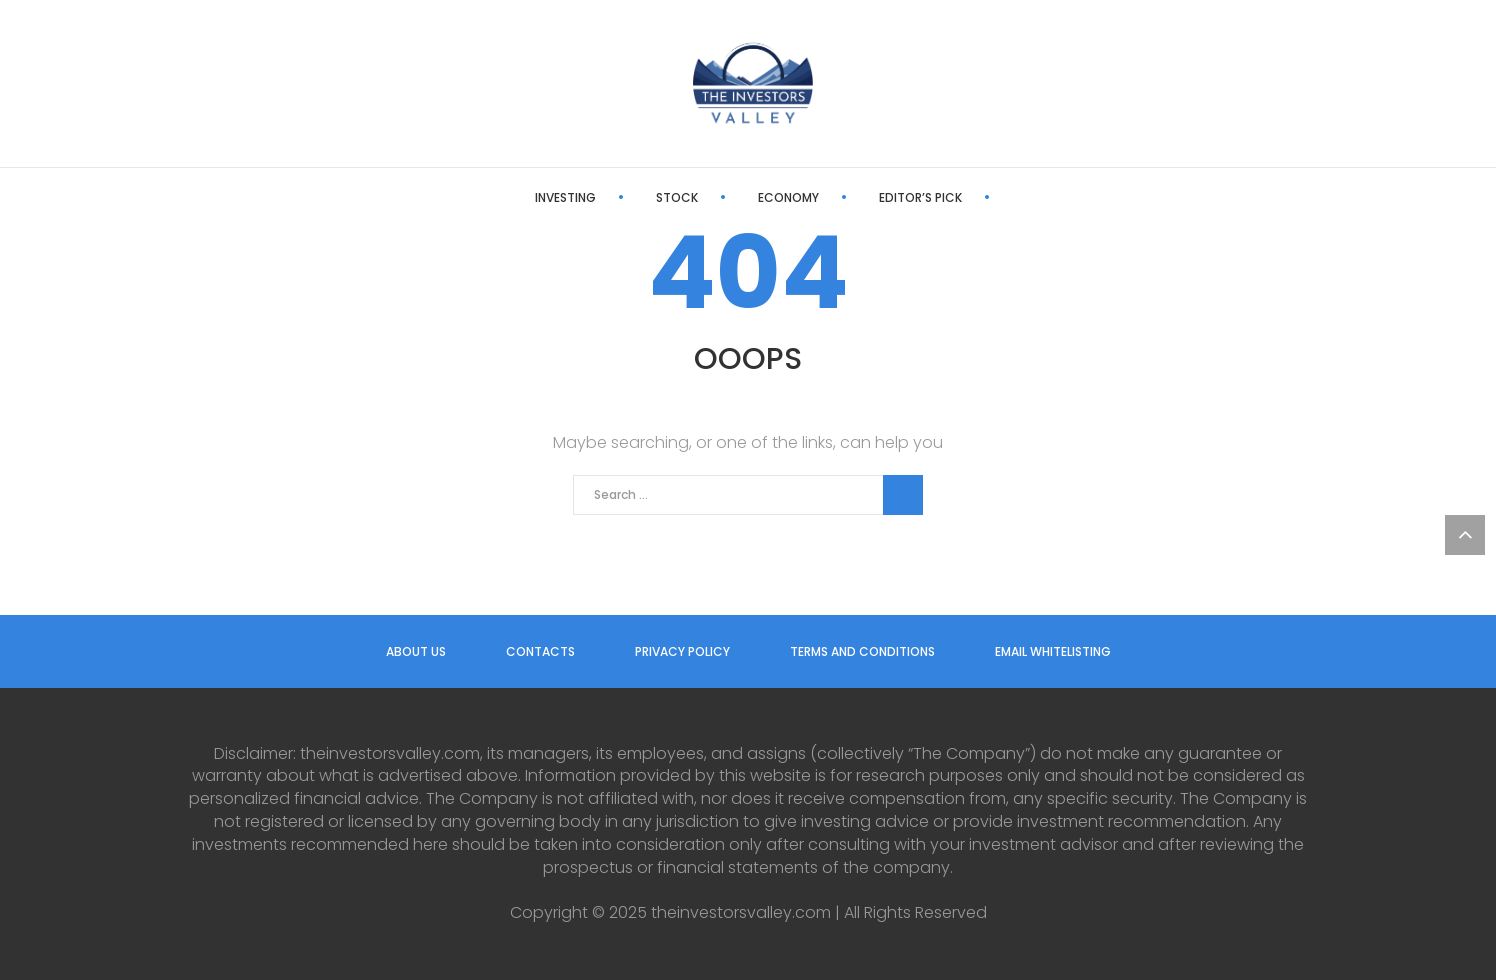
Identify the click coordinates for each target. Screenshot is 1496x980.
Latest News (992, 197)
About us (416, 651)
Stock (608, 197)
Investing (496, 197)
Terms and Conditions (862, 651)
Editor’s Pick (851, 197)
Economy (719, 197)
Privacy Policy (682, 651)
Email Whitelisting (1053, 651)
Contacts (540, 651)
